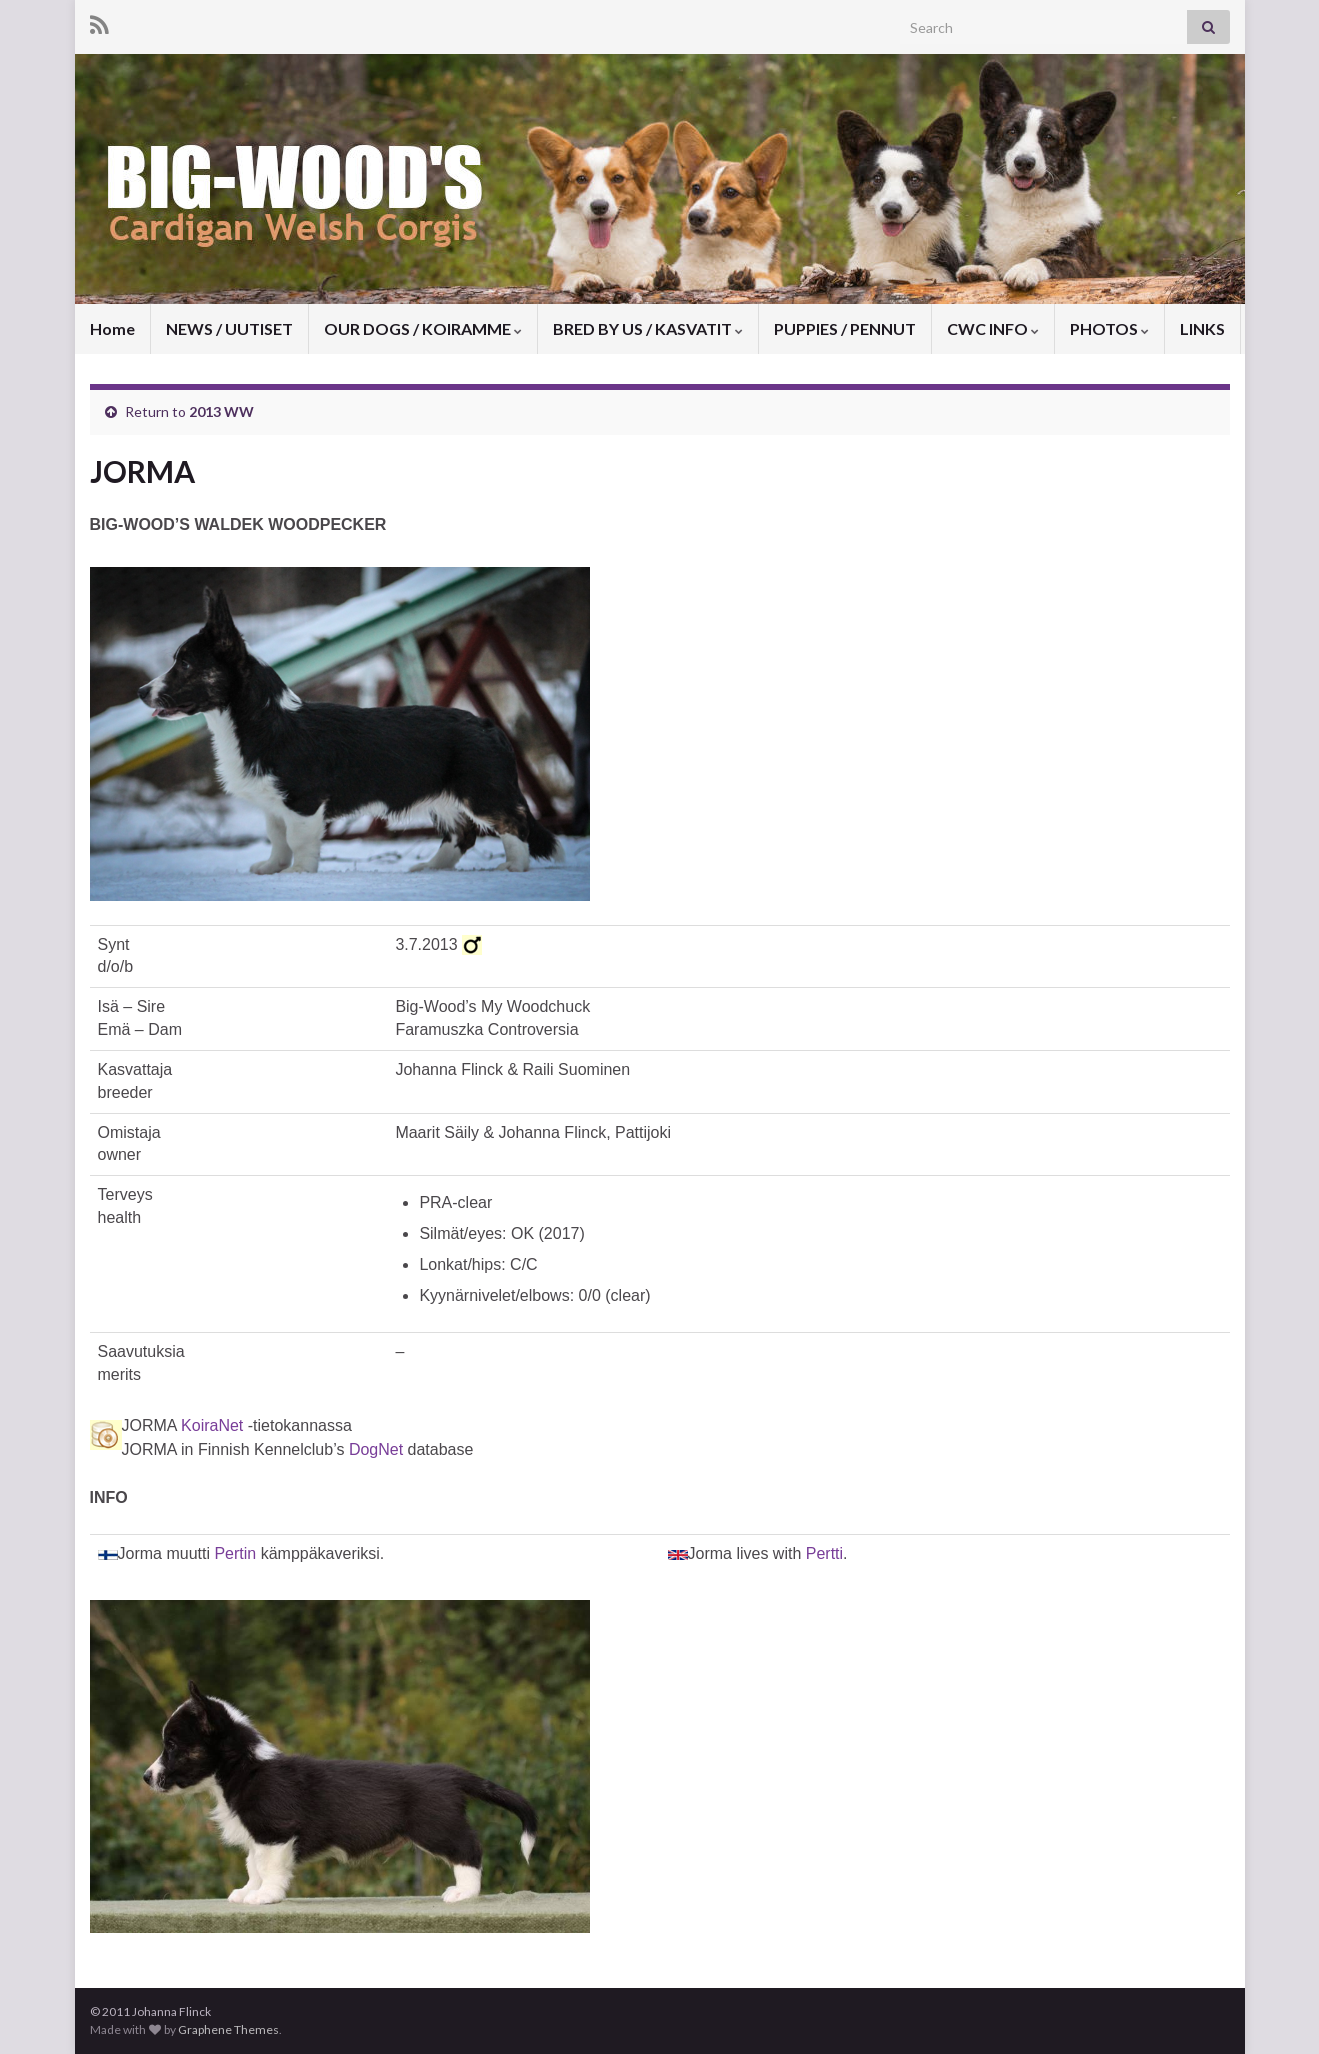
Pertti (824, 1553)
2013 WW (221, 411)
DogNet (376, 1449)
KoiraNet (212, 1425)
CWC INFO (993, 328)
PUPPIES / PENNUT (845, 328)
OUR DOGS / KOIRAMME (423, 328)
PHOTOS (1109, 328)
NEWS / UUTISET (229, 328)
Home (112, 328)
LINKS (1202, 328)
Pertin (235, 1553)
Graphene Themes (228, 2029)
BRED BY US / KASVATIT (648, 328)
